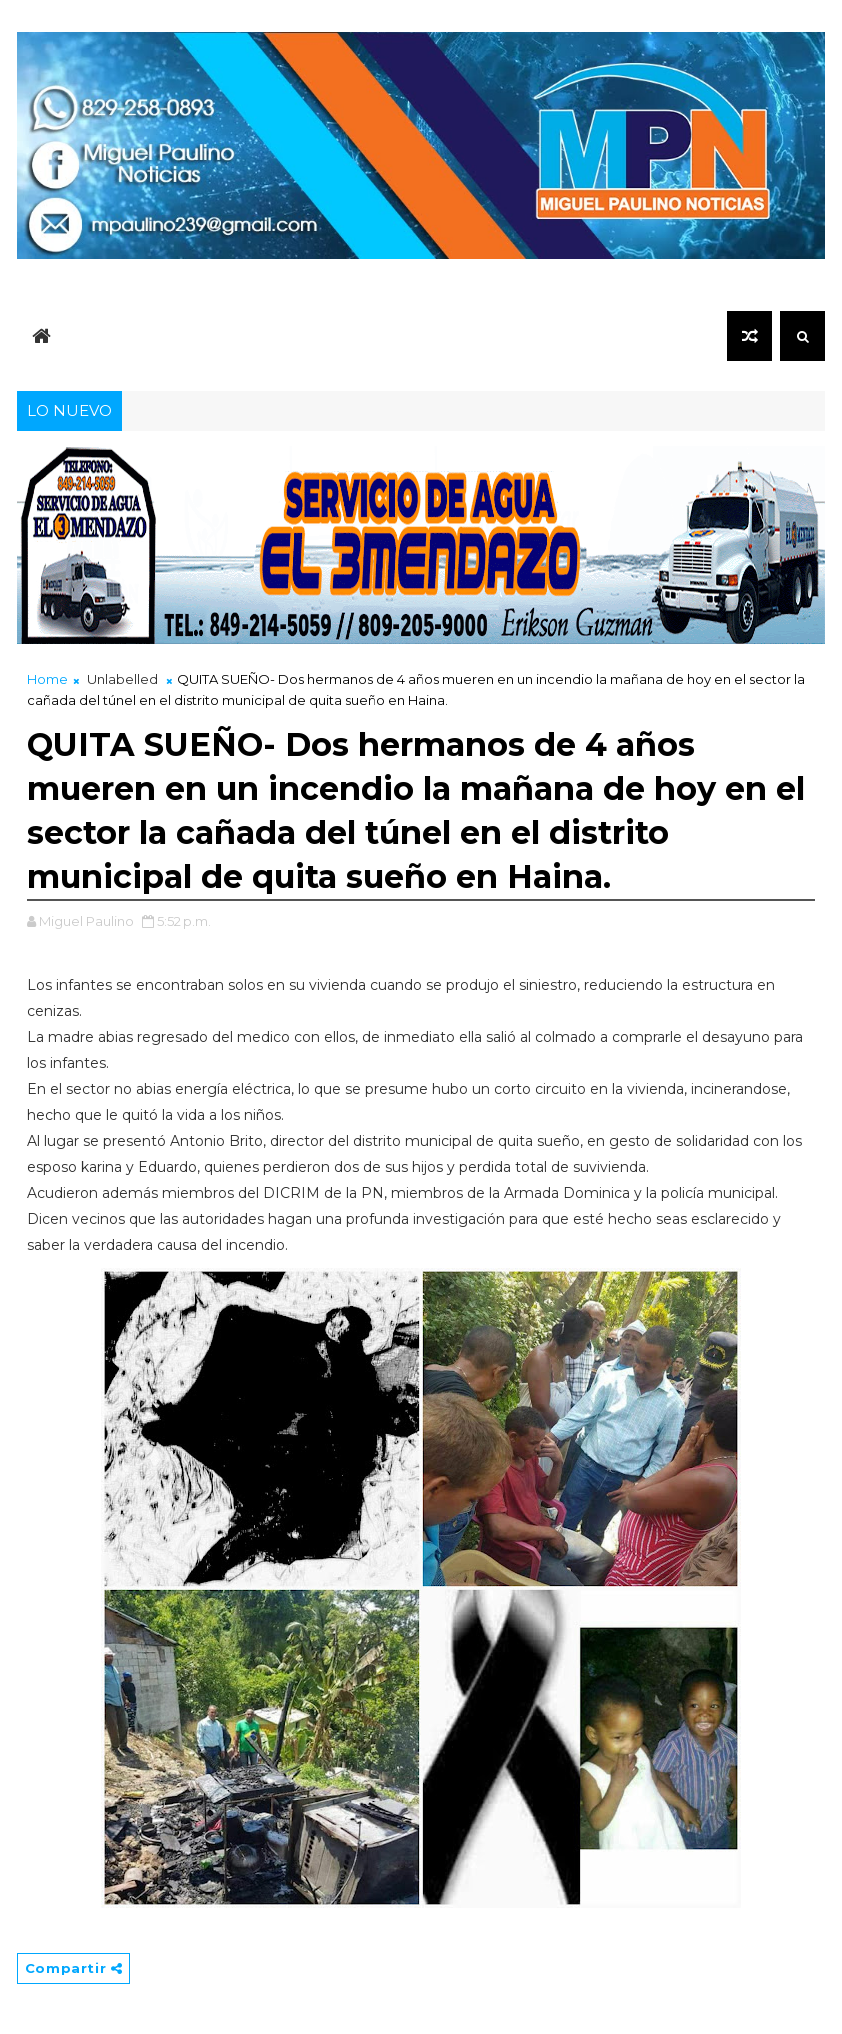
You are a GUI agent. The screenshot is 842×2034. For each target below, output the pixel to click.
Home (47, 679)
